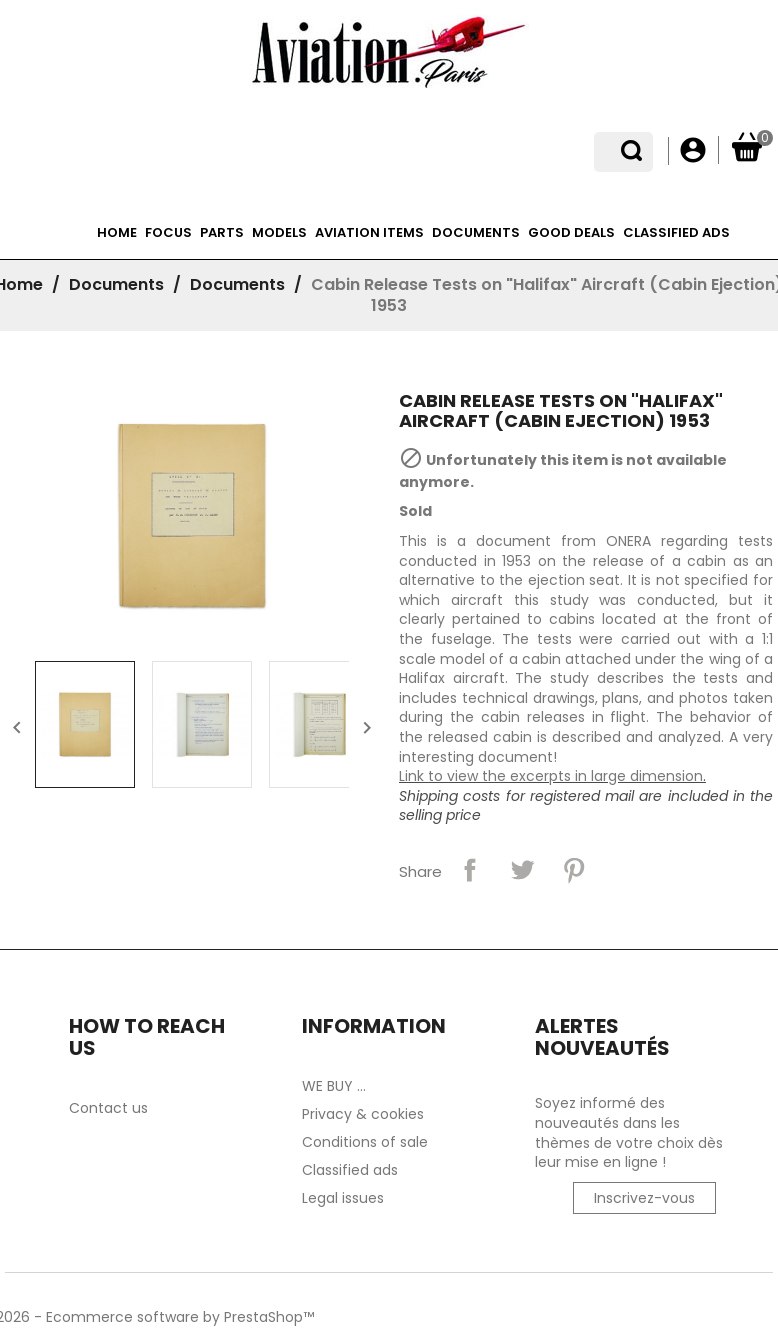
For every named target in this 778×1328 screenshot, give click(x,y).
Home (117, 232)
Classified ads (676, 232)
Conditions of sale (365, 1142)
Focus (168, 232)
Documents (476, 232)
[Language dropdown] (638, 151)
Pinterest (574, 870)
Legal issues (343, 1198)
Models (279, 232)
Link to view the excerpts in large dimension (551, 776)
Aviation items (369, 232)
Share (470, 870)
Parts (222, 232)
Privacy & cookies (363, 1114)
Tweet (522, 870)
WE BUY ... (334, 1086)
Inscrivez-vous (644, 1198)
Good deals (571, 232)
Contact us (108, 1108)
